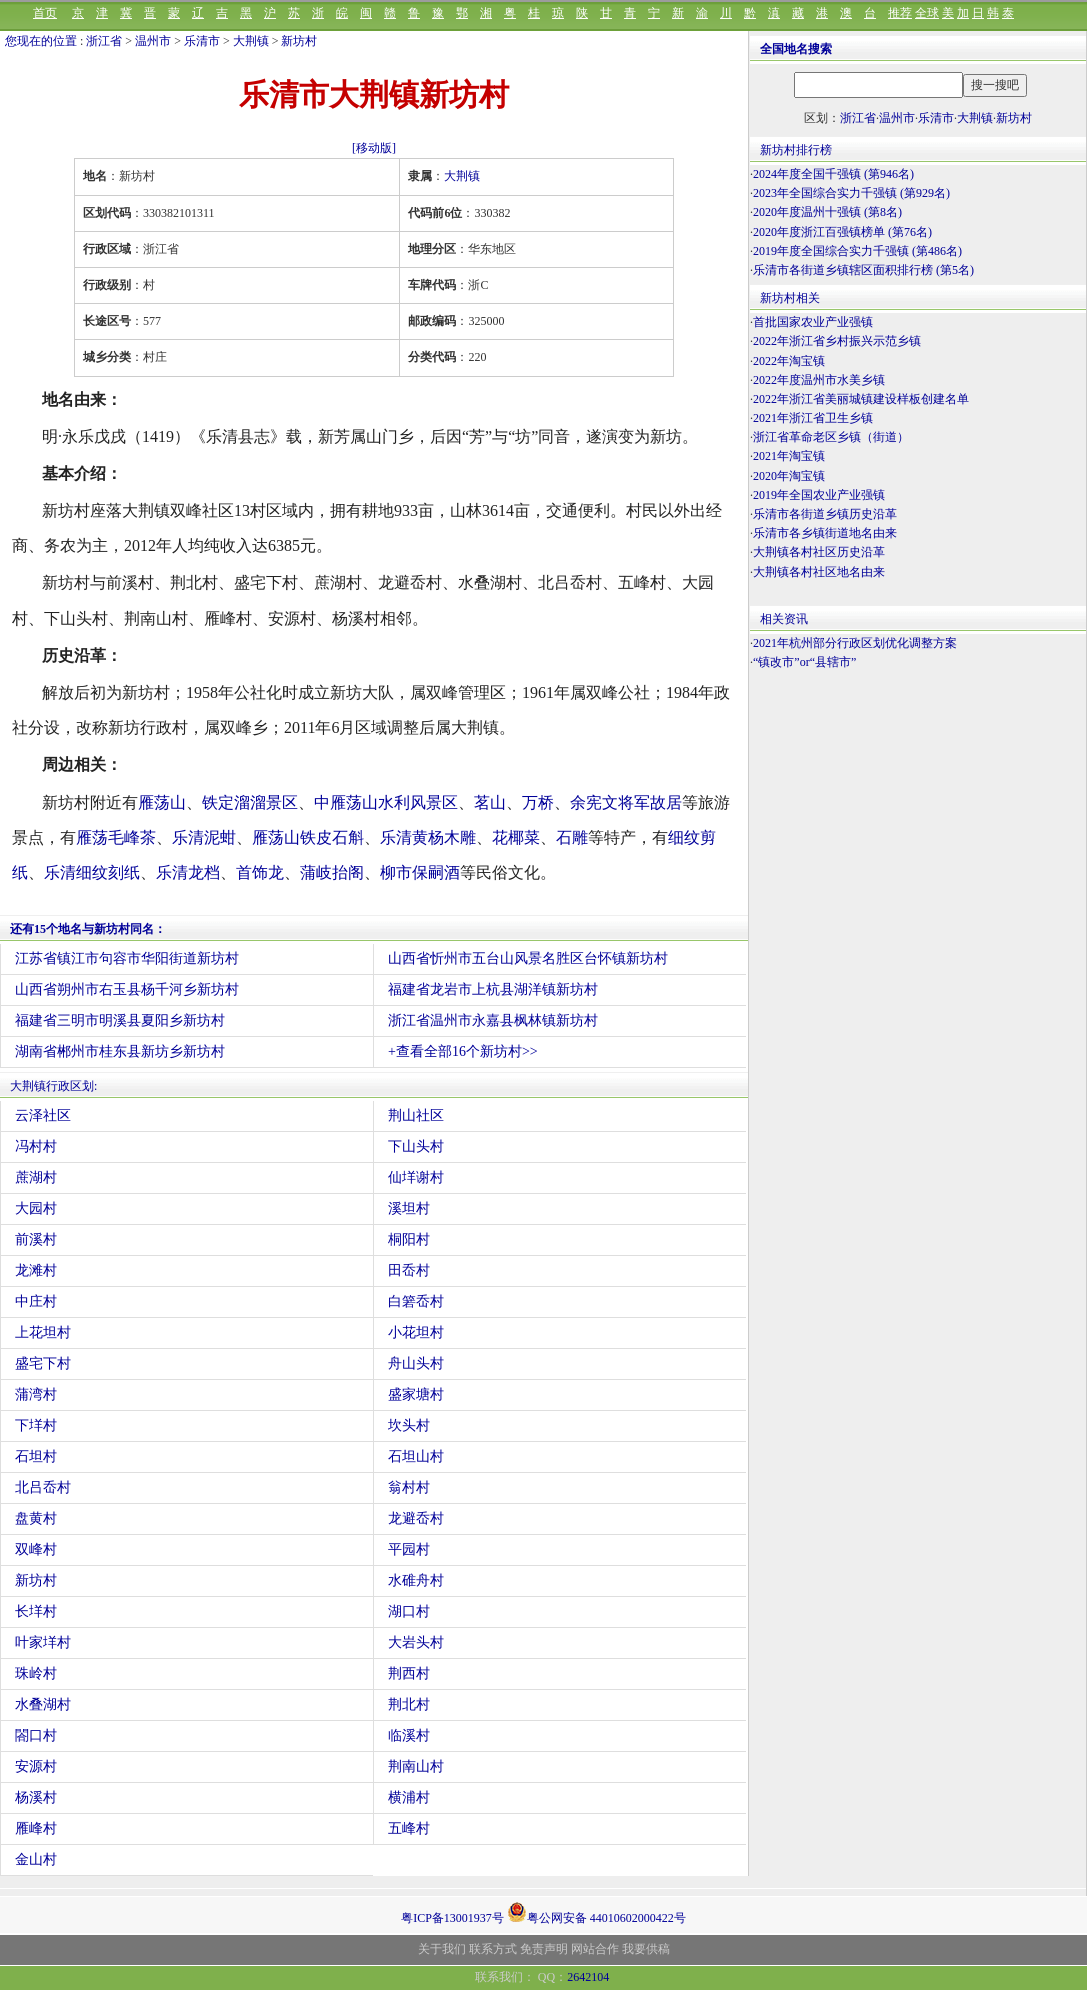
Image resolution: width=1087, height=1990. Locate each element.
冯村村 (36, 1146)
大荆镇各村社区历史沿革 (819, 552)
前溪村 (36, 1239)
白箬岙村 (416, 1301)
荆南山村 (416, 1766)
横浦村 (409, 1797)
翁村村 (409, 1487)
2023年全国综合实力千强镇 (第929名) (851, 193)
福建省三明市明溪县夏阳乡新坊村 (120, 1020)
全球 (927, 13)
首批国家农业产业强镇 (813, 322)
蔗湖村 (36, 1177)
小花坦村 (416, 1332)
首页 (45, 13)
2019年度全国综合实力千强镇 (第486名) (857, 251)
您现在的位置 (41, 41)
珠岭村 (36, 1673)
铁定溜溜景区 (250, 802)
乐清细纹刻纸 (92, 872)
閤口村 (36, 1735)
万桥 (538, 802)
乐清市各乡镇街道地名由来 (825, 533)
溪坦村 (409, 1208)
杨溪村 (36, 1797)
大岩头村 (416, 1642)
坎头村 (409, 1425)
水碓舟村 (416, 1580)
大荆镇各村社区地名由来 (819, 572)
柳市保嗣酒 (420, 872)
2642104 (588, 1977)
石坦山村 (416, 1456)
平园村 (409, 1549)
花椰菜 (516, 837)
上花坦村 (43, 1332)
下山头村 (416, 1146)
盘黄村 (36, 1518)
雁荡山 (162, 802)
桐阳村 (409, 1239)
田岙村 (409, 1270)
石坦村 (36, 1456)
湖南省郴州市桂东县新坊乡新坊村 (120, 1051)
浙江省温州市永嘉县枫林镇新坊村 (493, 1020)
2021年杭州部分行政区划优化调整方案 (855, 643)
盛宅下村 (43, 1363)
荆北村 (409, 1704)
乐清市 (202, 41)
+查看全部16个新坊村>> (463, 1051)
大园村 (36, 1208)
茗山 (490, 802)
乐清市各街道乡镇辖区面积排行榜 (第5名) (863, 270)
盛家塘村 (416, 1394)
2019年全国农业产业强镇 (819, 495)
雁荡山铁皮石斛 (308, 837)
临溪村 (409, 1735)
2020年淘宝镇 (789, 476)
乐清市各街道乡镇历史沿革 (825, 514)
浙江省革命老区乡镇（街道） (831, 437)
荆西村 (409, 1673)
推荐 (900, 13)
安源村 (36, 1766)
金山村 (36, 1859)
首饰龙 (260, 872)
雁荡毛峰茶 (116, 837)
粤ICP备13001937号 (452, 1918)
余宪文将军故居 (626, 802)
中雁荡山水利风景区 (386, 802)
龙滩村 (36, 1270)
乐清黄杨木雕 (428, 837)
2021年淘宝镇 (789, 456)
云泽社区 (43, 1115)
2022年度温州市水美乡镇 (819, 380)
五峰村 (409, 1828)
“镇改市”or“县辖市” (804, 662)
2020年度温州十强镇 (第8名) (827, 212)
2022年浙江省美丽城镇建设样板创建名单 (861, 399)
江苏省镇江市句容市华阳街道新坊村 (127, 958)
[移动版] (374, 148)
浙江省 (104, 41)
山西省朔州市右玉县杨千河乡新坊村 (127, 989)
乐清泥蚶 (204, 837)
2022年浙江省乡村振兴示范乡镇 (837, 341)
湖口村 (409, 1611)
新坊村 (299, 41)
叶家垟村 (43, 1642)
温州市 (153, 41)
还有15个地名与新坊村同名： (88, 929)
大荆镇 (251, 41)
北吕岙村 (43, 1487)
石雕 (572, 837)
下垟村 (36, 1425)
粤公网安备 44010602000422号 (596, 1912)
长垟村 (36, 1611)
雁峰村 (36, 1828)
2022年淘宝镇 (789, 361)
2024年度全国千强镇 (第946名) (833, 174)
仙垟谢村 (416, 1177)
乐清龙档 (188, 872)
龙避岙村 (416, 1518)
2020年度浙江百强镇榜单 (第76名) (842, 232)
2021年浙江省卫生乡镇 (813, 418)
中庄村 (36, 1301)
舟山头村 (416, 1363)
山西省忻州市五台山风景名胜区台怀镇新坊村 (528, 958)
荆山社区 (416, 1115)
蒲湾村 (36, 1394)
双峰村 (36, 1549)
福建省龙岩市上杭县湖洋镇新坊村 (493, 989)
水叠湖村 (43, 1704)
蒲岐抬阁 (332, 872)
